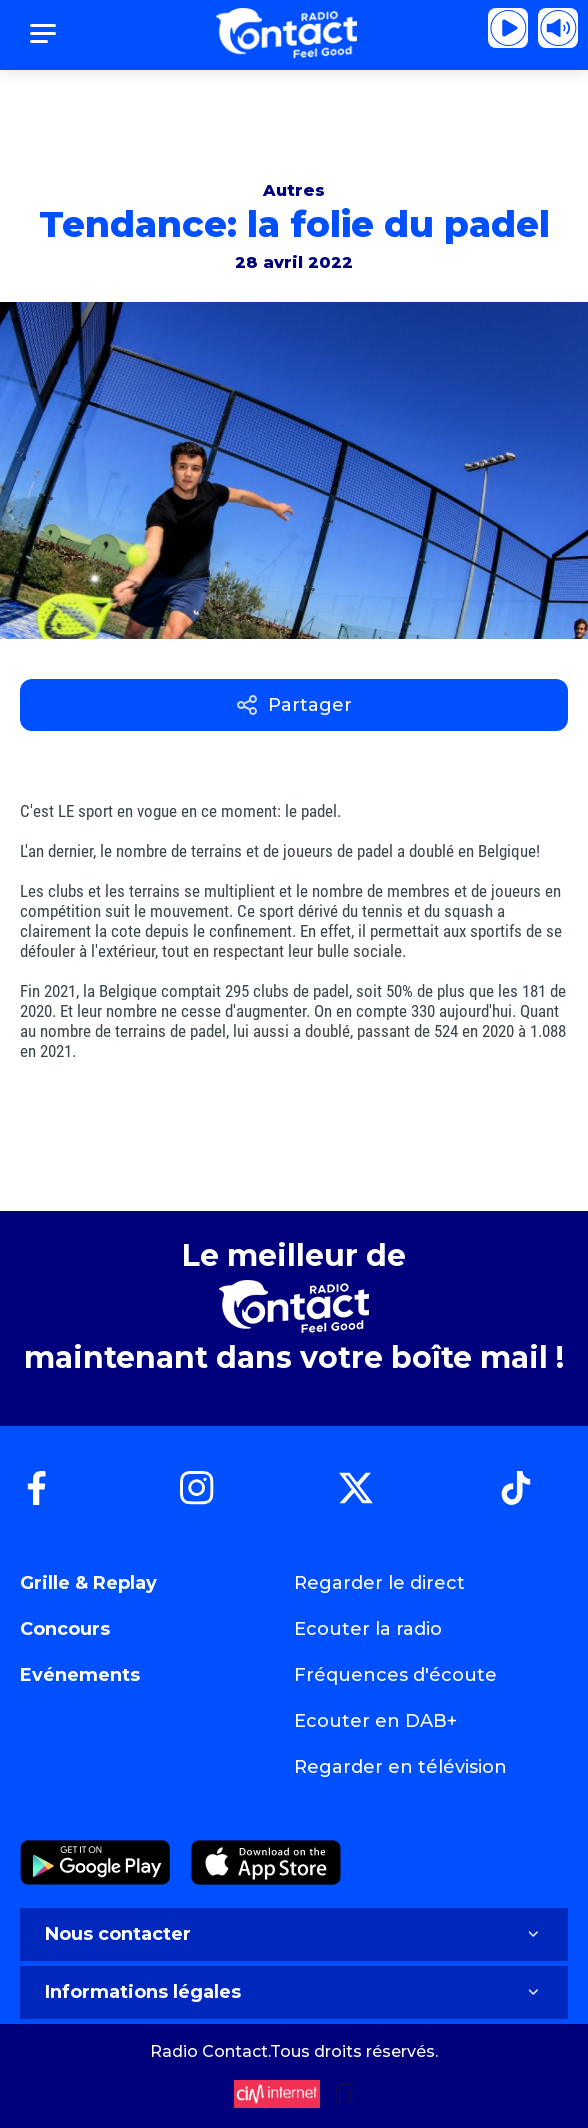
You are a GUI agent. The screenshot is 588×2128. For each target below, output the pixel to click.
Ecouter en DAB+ (375, 1721)
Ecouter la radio (368, 1629)
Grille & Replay (88, 1583)
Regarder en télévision (400, 1767)
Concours (65, 1629)
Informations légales (294, 1992)
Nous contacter (294, 1934)
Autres (294, 190)
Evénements (80, 1675)
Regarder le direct (379, 1583)
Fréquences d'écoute (395, 1675)
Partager (294, 705)
